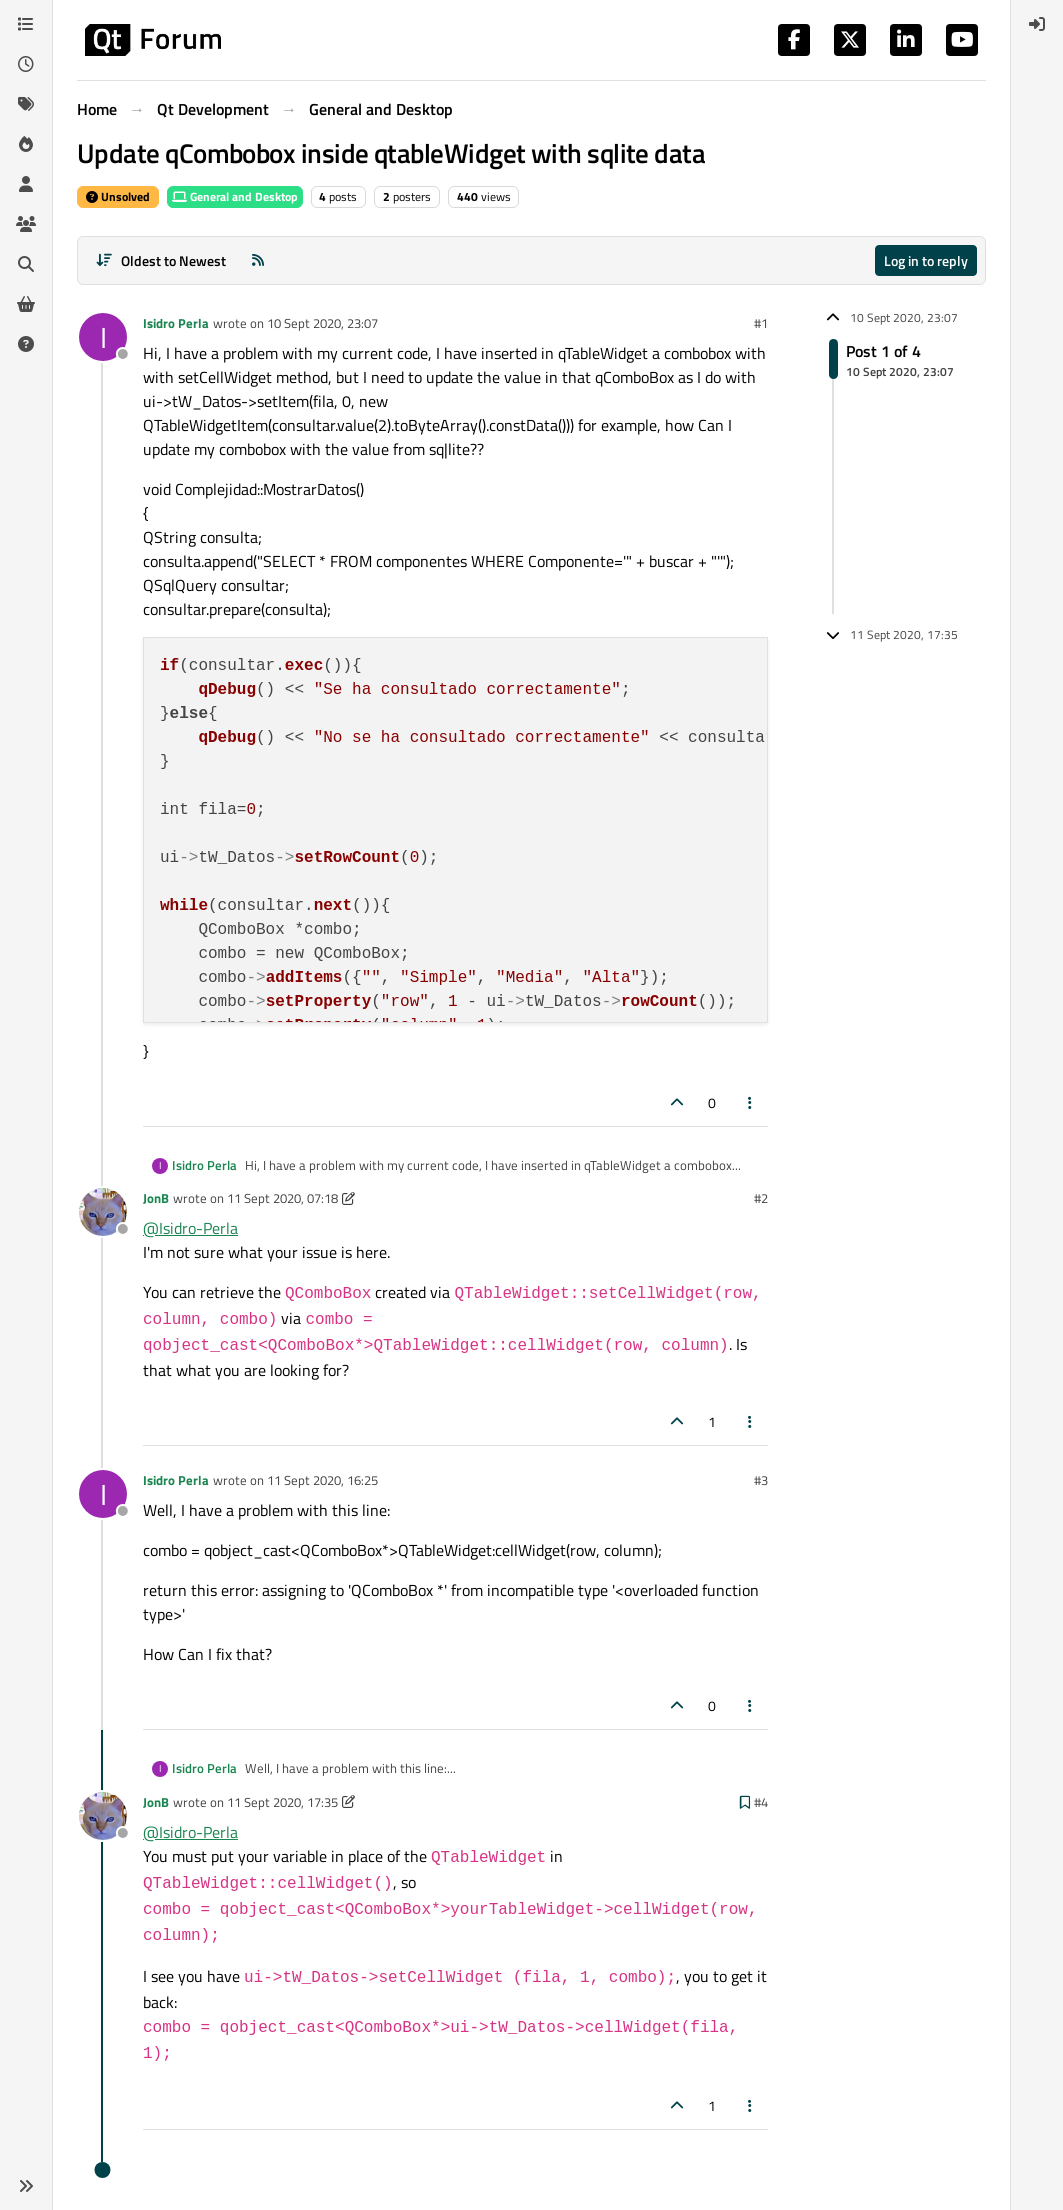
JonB (156, 1198)
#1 (761, 323)
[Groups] (26, 224)
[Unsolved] (26, 344)
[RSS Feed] (258, 260)
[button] (26, 2186)
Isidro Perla (176, 323)
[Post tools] (751, 1102)
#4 (761, 1802)
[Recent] (26, 64)
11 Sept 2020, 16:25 (322, 1480)
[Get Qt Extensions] (26, 304)
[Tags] (26, 104)
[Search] (26, 264)
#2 (761, 1198)
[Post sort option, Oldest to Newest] (160, 260)
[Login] (1037, 24)
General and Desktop (235, 196)
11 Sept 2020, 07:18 (282, 1198)
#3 (761, 1480)
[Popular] (26, 144)
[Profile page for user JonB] (103, 1212)
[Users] (26, 184)
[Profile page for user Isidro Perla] (103, 337)
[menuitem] (1037, 24)
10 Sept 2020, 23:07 (322, 323)
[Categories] (26, 24)
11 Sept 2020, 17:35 (282, 1802)
